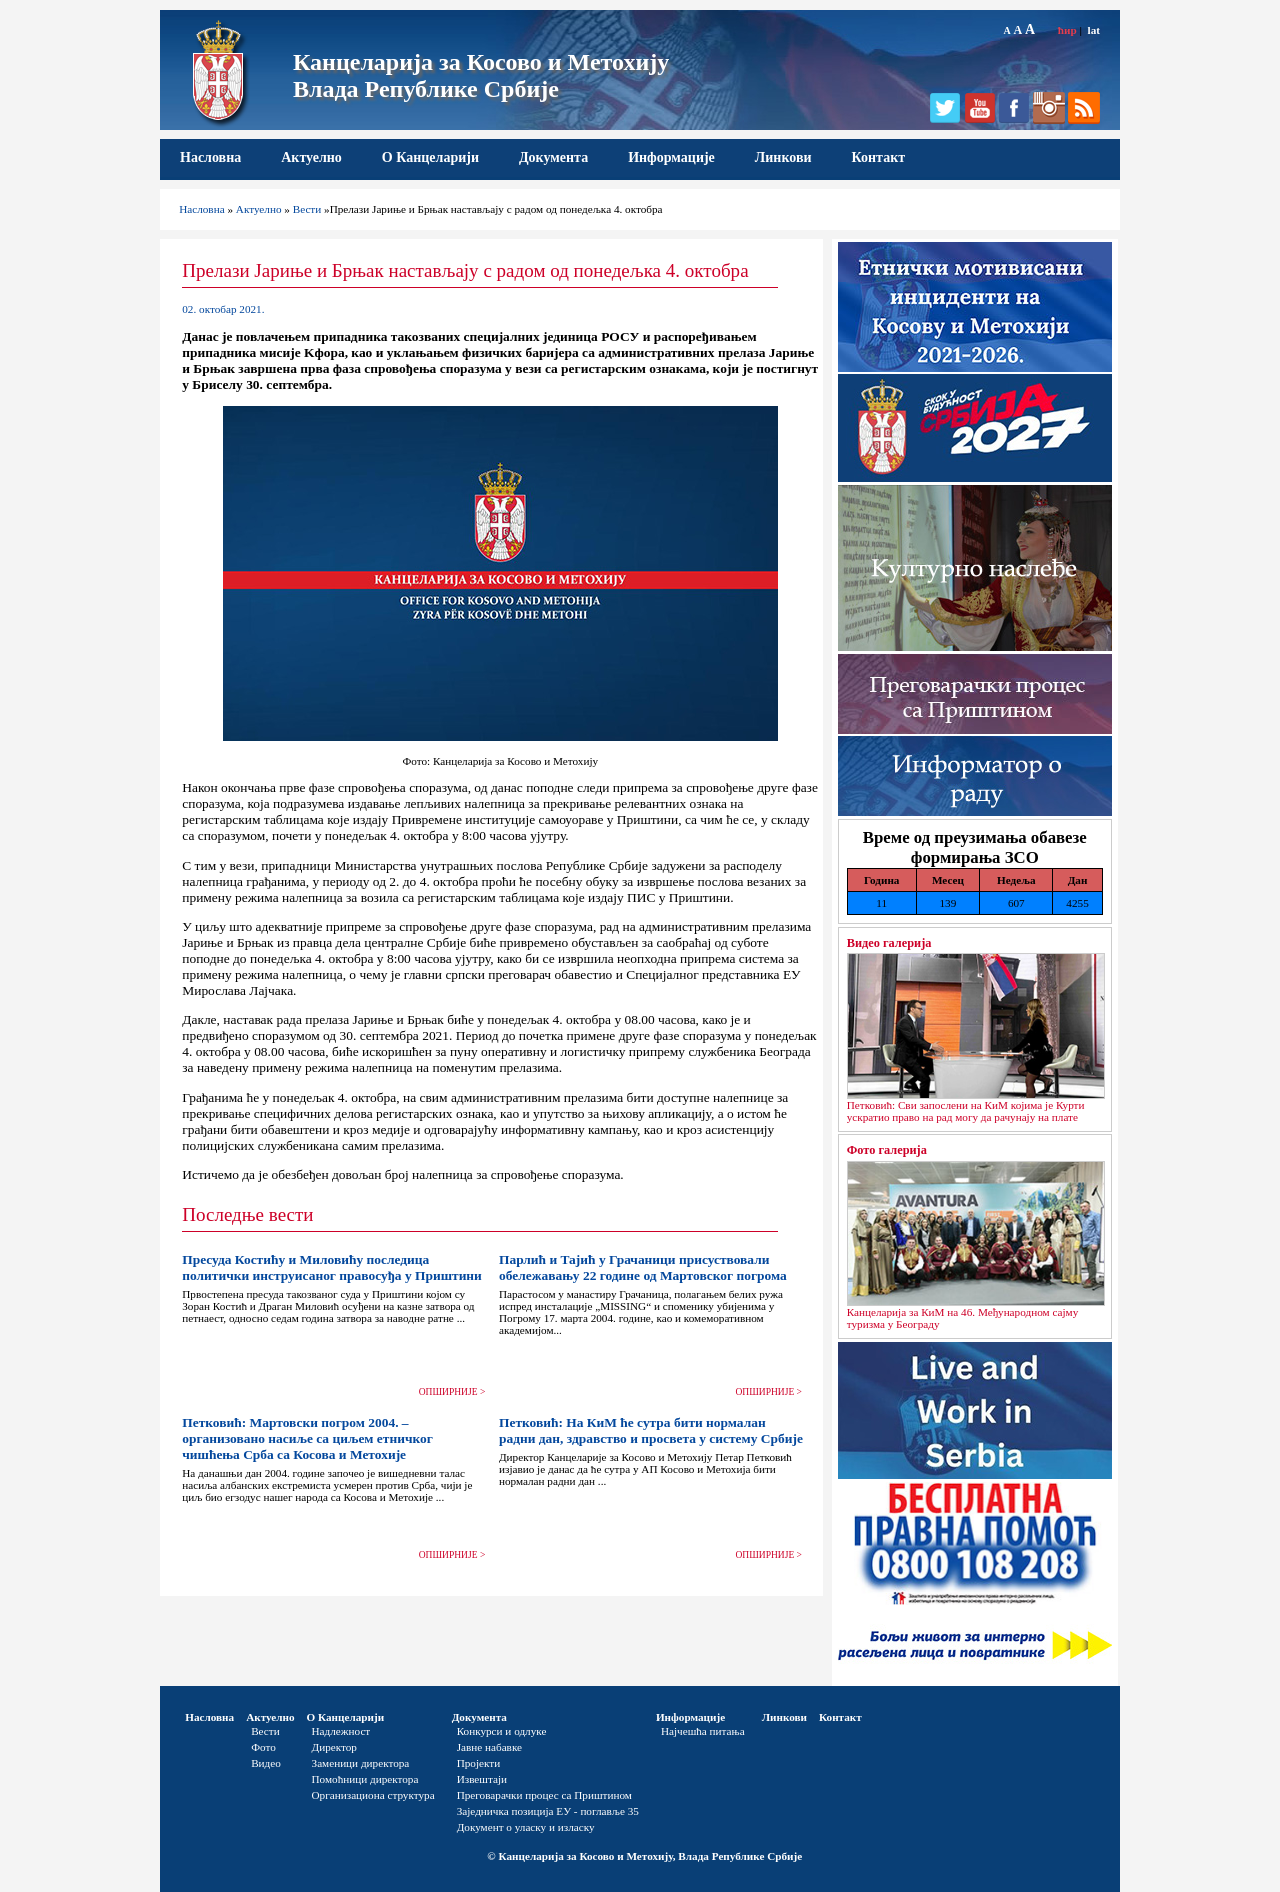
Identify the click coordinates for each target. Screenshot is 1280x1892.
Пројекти (479, 1763)
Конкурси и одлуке (502, 1731)
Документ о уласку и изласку (526, 1827)
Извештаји (482, 1779)
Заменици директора (361, 1763)
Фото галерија (887, 1150)
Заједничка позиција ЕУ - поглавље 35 (548, 1811)
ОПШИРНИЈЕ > (452, 1392)
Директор (334, 1747)
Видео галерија (889, 943)
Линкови (783, 157)
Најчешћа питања (703, 1731)
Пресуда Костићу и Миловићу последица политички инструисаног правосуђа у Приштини (332, 1267)
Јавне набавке (489, 1747)
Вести (307, 209)
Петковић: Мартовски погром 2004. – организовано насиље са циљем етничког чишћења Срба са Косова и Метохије (307, 1438)
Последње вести (247, 1214)
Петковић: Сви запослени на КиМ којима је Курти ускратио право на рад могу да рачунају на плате (966, 1111)
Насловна (210, 157)
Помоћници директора (365, 1779)
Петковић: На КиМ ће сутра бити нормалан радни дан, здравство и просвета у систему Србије (651, 1430)
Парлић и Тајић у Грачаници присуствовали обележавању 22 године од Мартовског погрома (643, 1267)
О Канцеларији (430, 157)
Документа (553, 157)
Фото (263, 1747)
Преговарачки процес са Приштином (544, 1795)
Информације (671, 157)
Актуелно (311, 157)
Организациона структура (373, 1795)
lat (1094, 30)
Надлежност (341, 1731)
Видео (266, 1763)
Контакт (879, 157)
